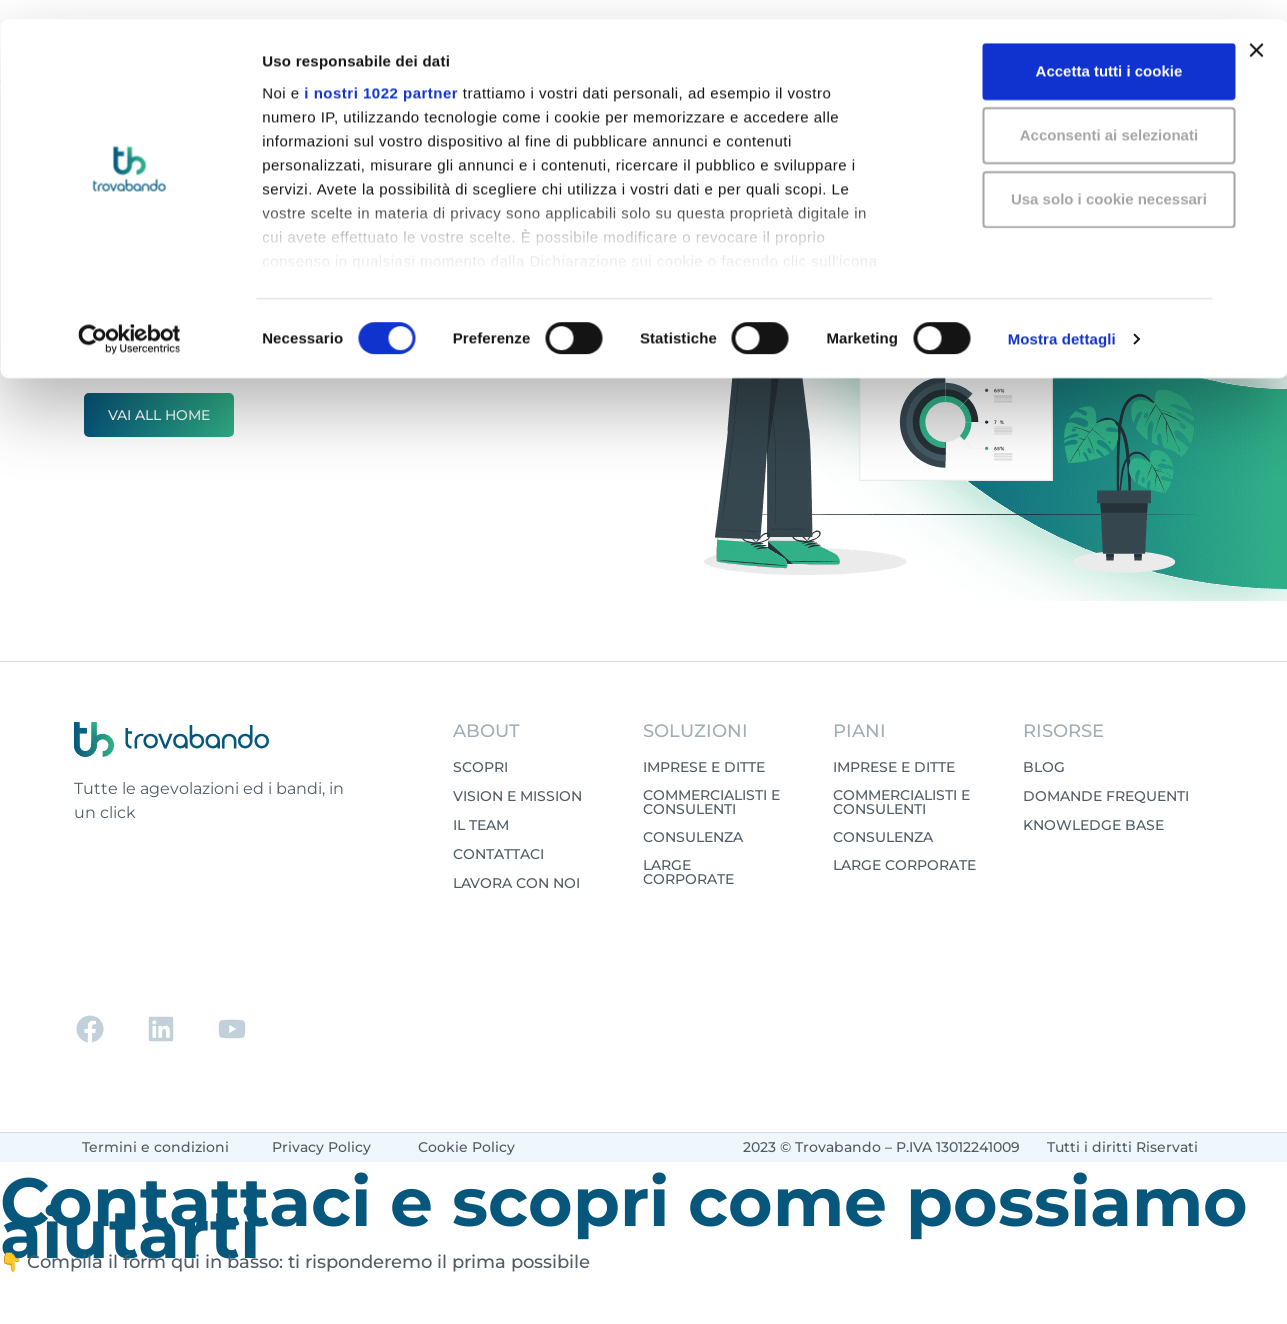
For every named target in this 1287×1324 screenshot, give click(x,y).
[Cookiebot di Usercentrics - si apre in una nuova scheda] (129, 320)
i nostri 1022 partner (381, 72)
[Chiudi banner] (1256, 31)
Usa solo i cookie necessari (1069, 179)
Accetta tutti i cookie (1069, 51)
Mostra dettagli (1062, 319)
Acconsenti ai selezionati (1069, 115)
